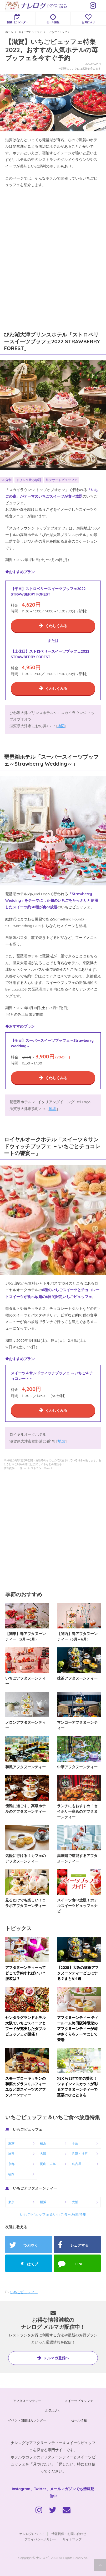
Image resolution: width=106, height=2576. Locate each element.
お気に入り (88, 19)
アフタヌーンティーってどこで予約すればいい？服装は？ (25, 1973)
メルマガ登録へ (56, 2358)
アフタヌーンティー (27, 2401)
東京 (11, 2143)
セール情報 (53, 19)
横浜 (43, 2143)
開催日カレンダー (18, 19)
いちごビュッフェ (24, 2292)
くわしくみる (56, 625)
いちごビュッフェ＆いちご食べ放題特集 (53, 2214)
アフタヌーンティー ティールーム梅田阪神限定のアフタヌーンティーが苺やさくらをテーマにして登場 (78, 2028)
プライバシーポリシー (40, 2539)
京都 (11, 2164)
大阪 (43, 2154)
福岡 (11, 2174)
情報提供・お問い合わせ (69, 2534)
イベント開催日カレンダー (27, 2420)
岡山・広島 (48, 2164)
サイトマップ (72, 2539)
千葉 (75, 2143)
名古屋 (76, 2164)
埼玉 (11, 2154)
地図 (61, 726)
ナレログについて (32, 2534)
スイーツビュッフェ (79, 2401)
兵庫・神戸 (80, 2154)
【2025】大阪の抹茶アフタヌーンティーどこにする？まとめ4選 (78, 1973)
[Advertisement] (53, 254)
